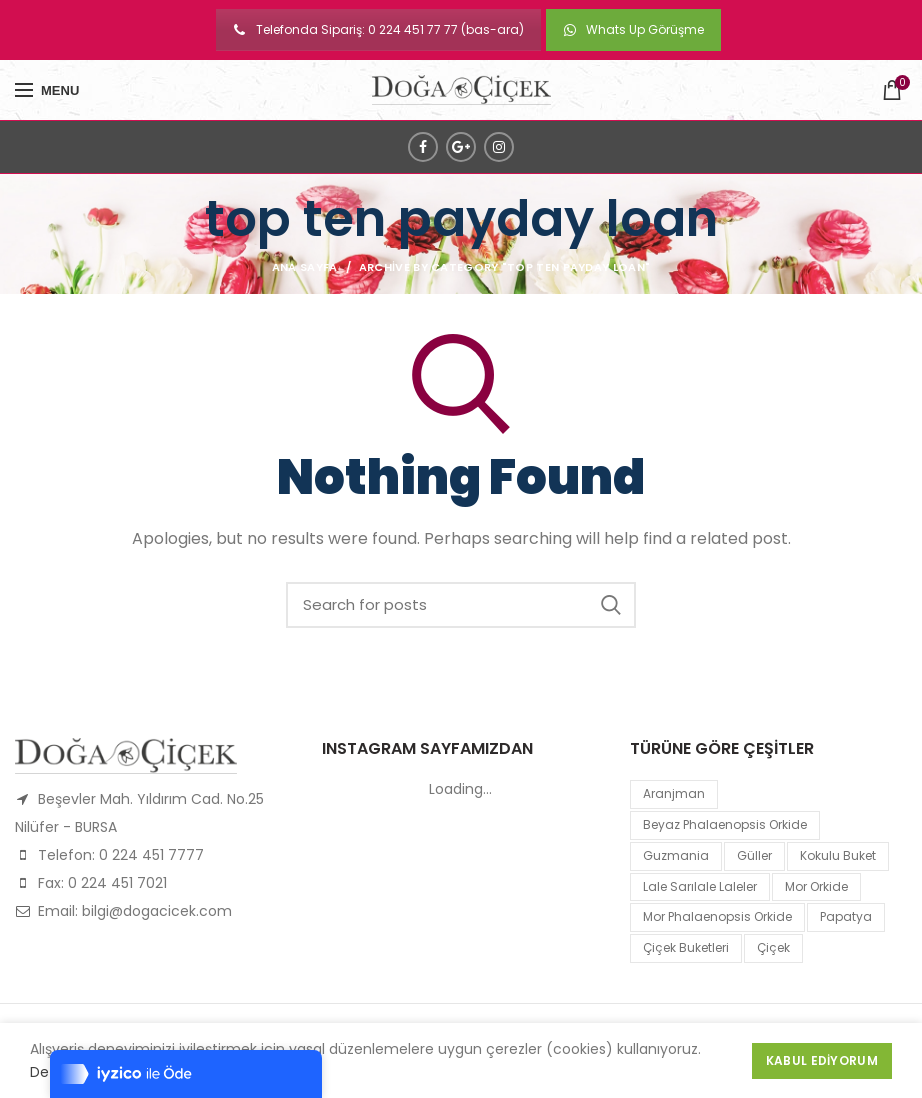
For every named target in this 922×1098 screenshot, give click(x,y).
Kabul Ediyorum (822, 1060)
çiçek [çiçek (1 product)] (773, 947)
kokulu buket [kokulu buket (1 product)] (838, 855)
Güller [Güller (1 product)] (754, 855)
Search (611, 605)
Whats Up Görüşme (633, 29)
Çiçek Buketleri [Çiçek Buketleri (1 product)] (686, 947)
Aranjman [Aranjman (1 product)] (674, 793)
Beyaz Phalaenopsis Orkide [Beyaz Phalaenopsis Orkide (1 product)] (725, 824)
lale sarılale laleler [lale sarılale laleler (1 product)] (700, 886)
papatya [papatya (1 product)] (846, 916)
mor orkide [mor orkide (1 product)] (816, 886)
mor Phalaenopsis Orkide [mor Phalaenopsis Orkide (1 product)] (717, 916)
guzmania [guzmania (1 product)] (676, 855)
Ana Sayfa (305, 267)
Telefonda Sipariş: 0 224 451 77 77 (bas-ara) (378, 29)
